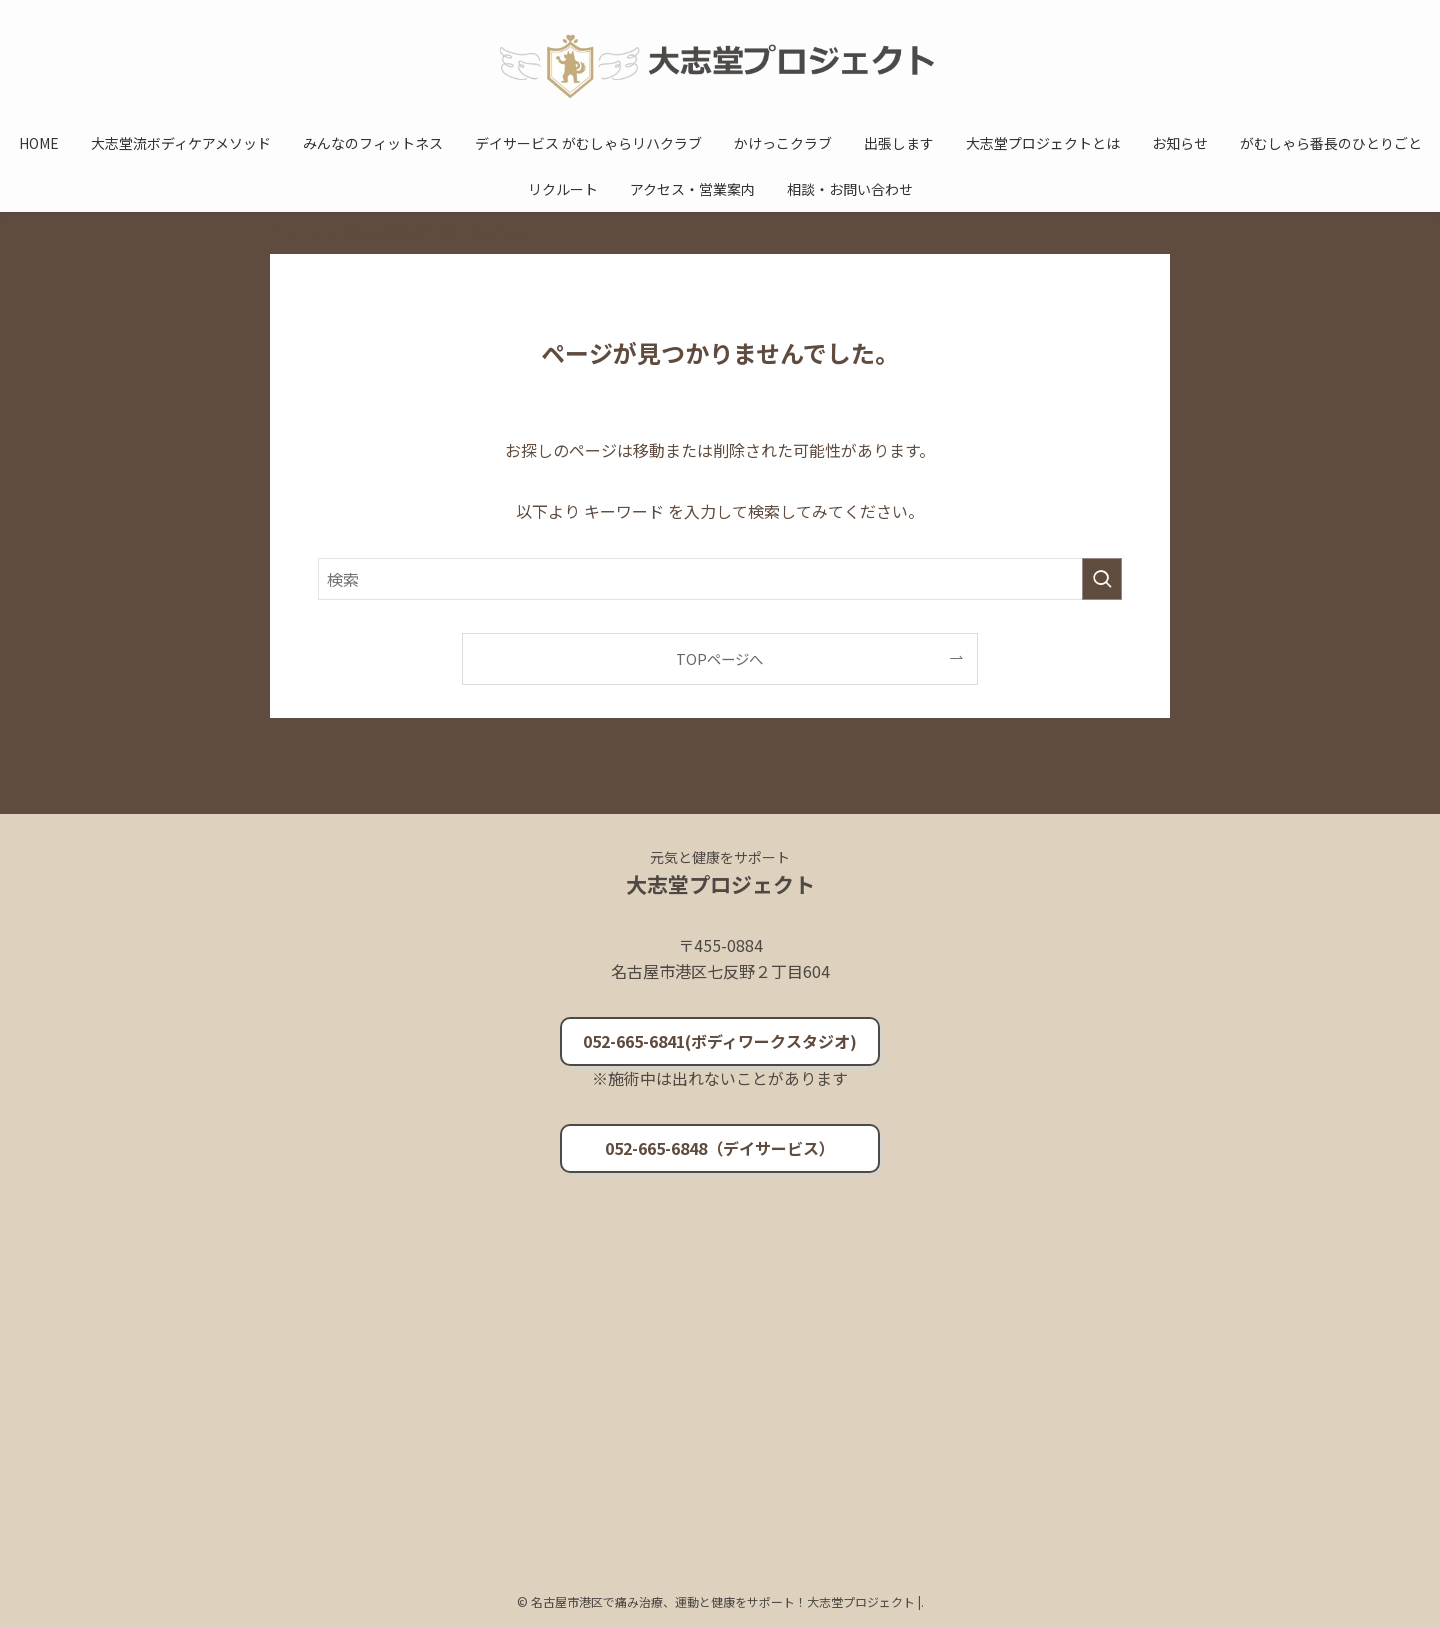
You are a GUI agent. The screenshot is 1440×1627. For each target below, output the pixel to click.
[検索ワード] (720, 579)
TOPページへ (719, 658)
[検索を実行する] (1102, 579)
